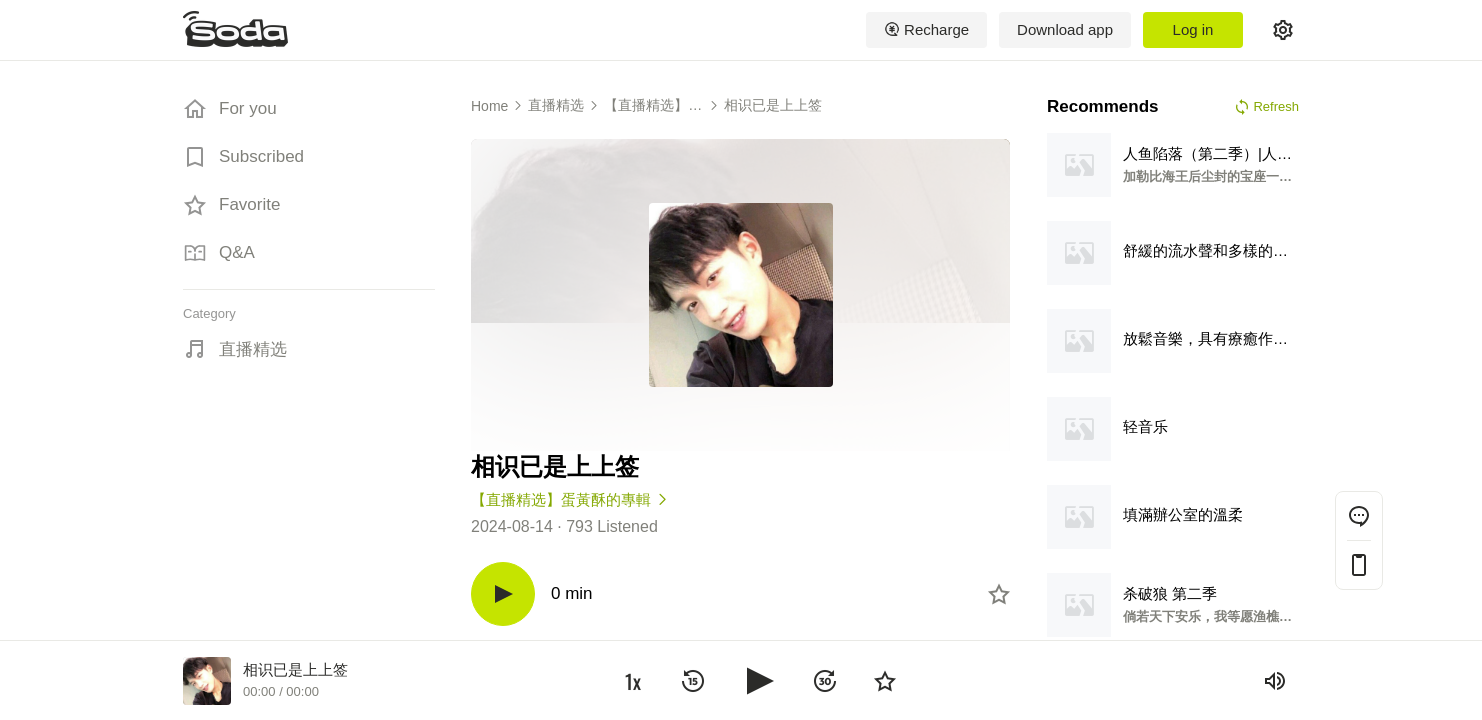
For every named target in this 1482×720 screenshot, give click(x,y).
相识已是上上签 (773, 105)
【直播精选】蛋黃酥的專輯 (653, 106)
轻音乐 (1145, 426)
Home (489, 106)
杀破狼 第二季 (1170, 593)
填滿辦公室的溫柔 (1183, 514)
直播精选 (253, 349)
